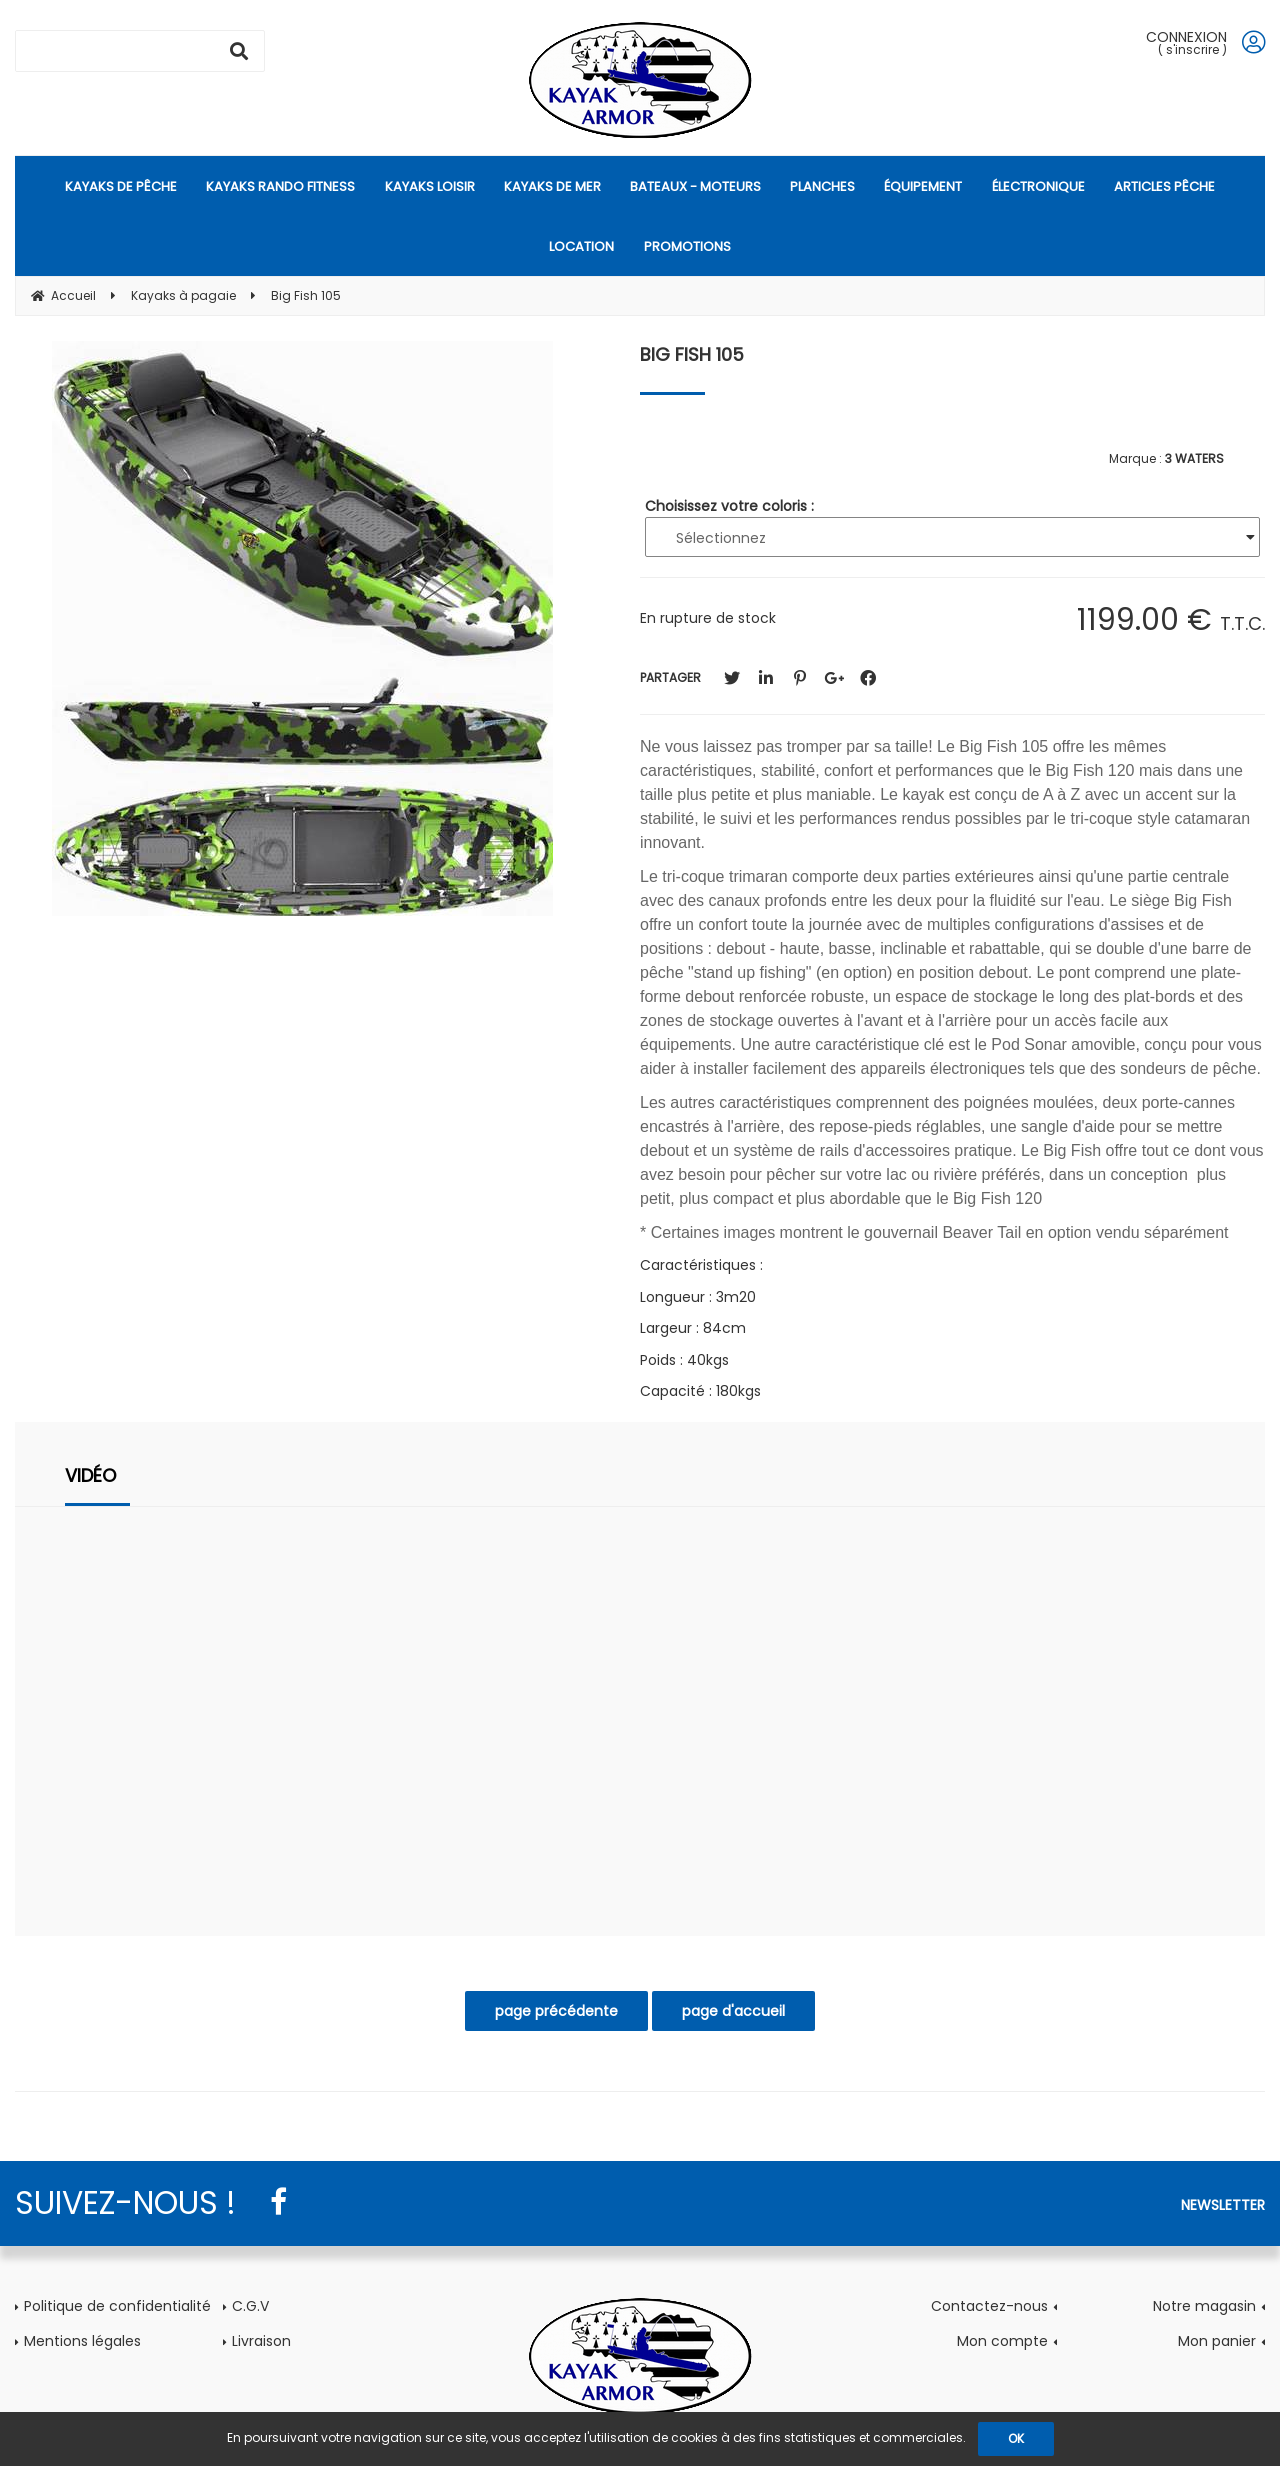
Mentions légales (82, 2341)
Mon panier (1217, 2341)
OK (1016, 2438)
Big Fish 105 (692, 354)
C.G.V (250, 2306)
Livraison (261, 2341)
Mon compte (1002, 2341)
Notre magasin (1204, 2306)
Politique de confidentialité (117, 2306)
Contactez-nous (989, 2306)
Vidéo (90, 1475)
